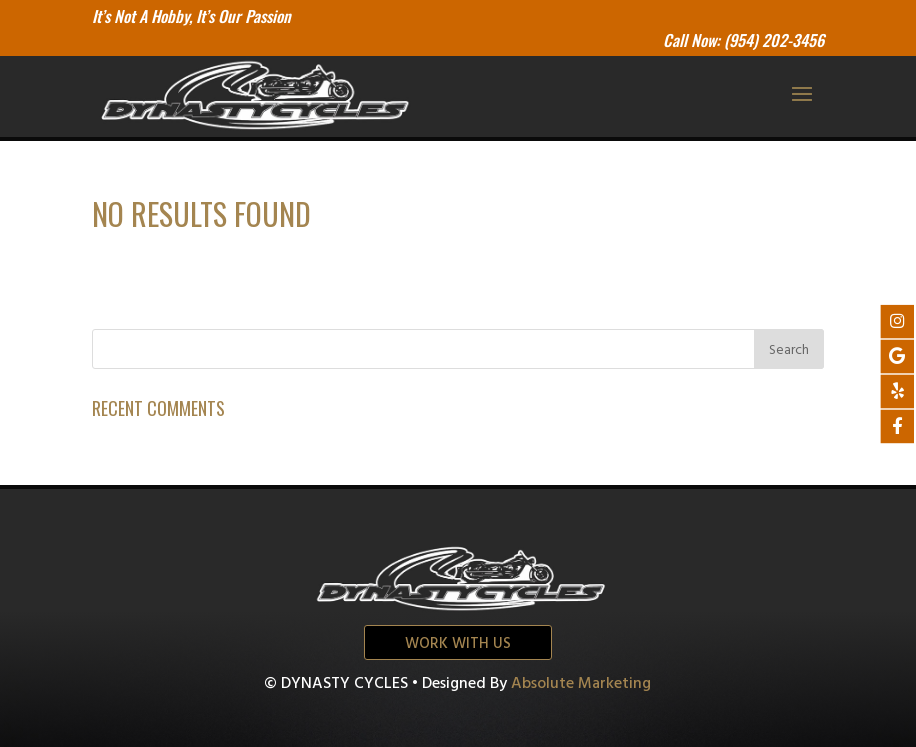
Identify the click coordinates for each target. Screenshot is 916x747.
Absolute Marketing (581, 684)
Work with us (458, 644)
